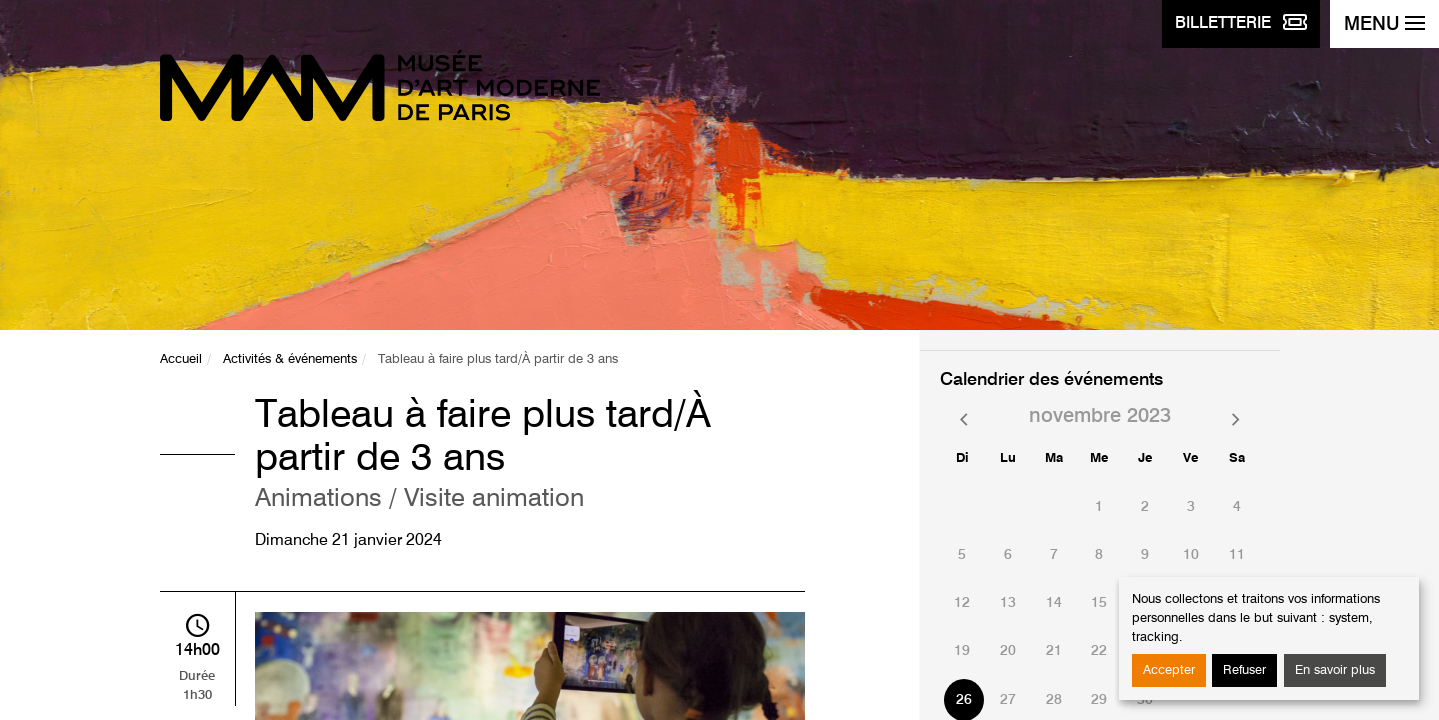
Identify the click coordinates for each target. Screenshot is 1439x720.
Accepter (1169, 670)
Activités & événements (290, 359)
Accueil (181, 359)
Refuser (1244, 670)
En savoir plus (1335, 670)
